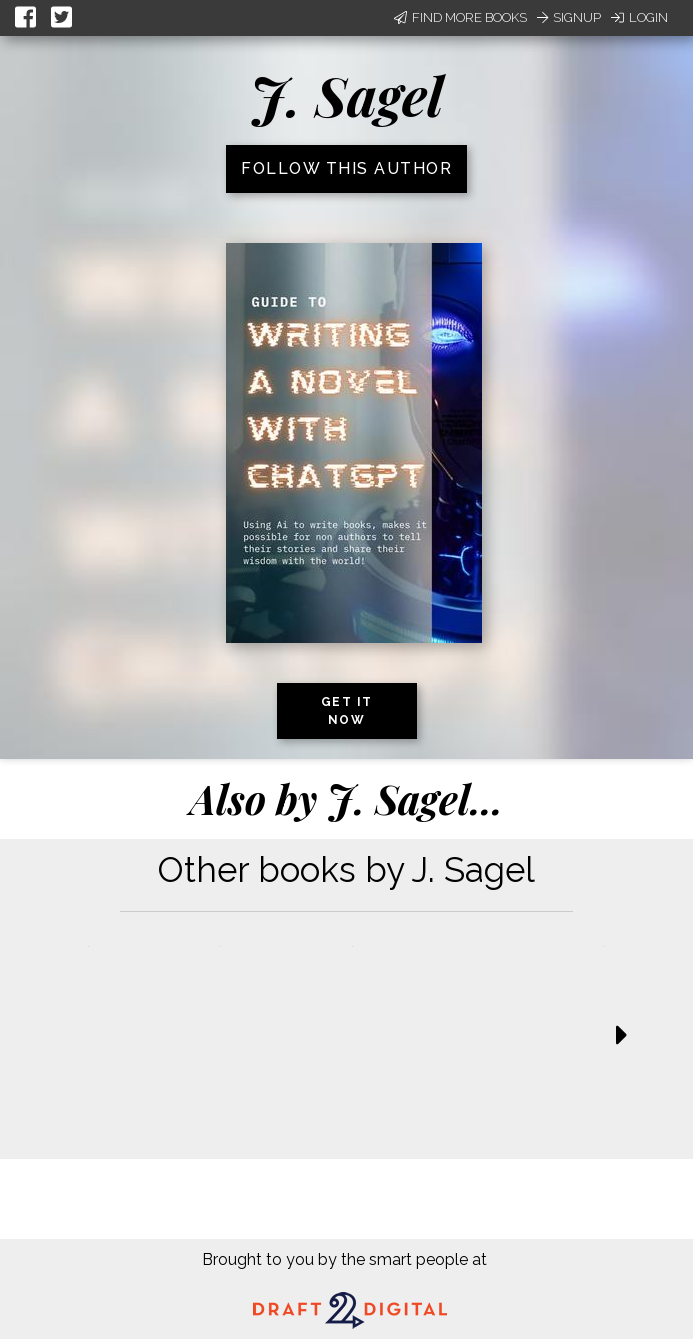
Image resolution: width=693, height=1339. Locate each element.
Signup (569, 17)
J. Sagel (346, 95)
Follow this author (346, 168)
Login (639, 17)
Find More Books (460, 17)
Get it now (347, 711)
